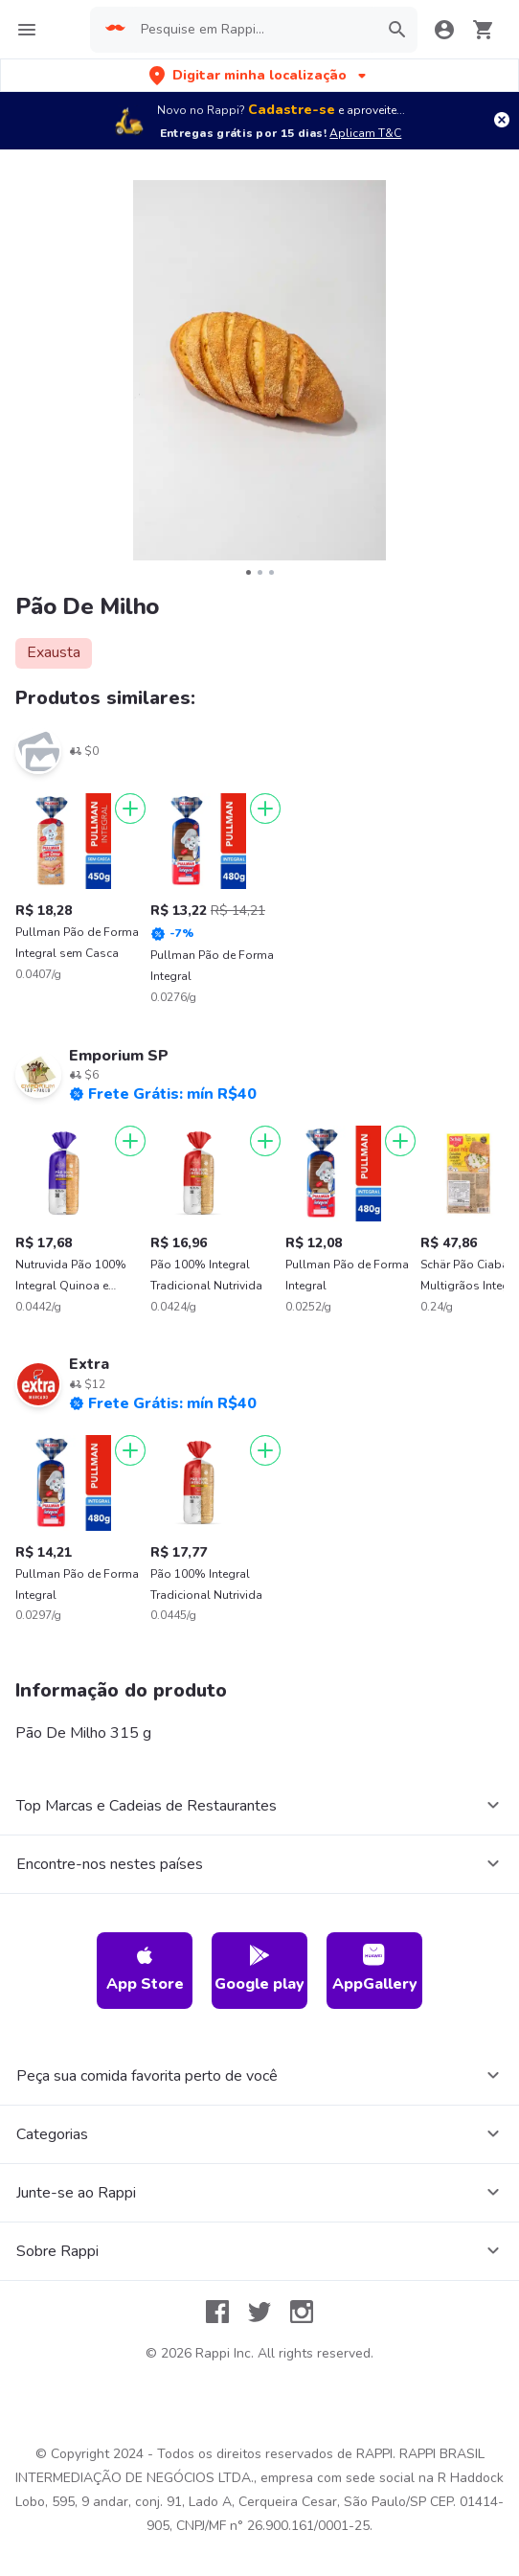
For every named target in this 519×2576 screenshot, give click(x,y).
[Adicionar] (130, 808)
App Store (145, 1969)
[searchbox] (253, 30)
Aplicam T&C (365, 133)
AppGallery (374, 1969)
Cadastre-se (291, 110)
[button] (259, 75)
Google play (259, 1969)
